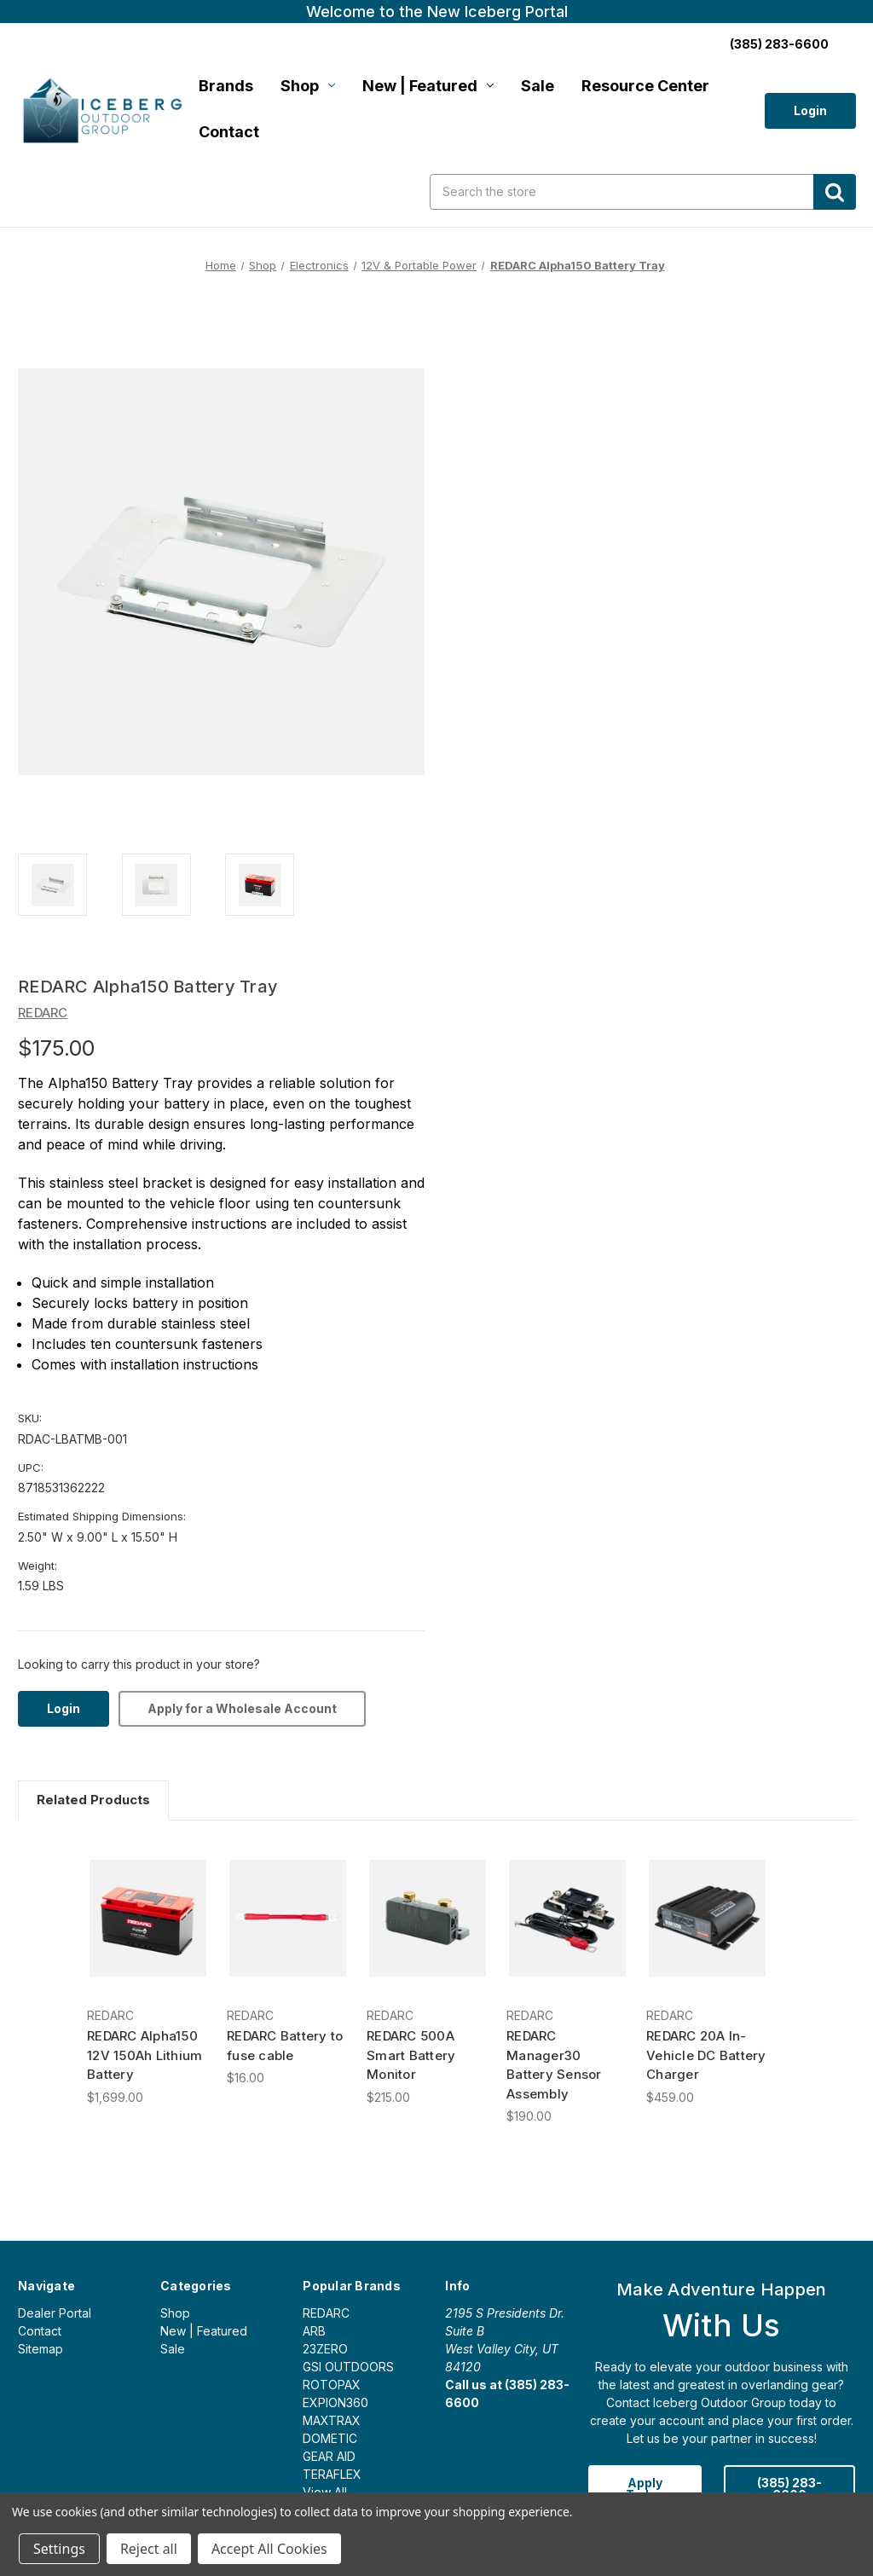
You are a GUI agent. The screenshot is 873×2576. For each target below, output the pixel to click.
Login (810, 110)
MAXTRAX (332, 2420)
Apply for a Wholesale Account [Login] (242, 1708)
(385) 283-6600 (789, 2488)
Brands (226, 86)
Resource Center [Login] (645, 86)
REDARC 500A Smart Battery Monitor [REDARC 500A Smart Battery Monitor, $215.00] (411, 2055)
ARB (314, 2331)
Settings (59, 2548)
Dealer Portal (54, 2313)
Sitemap (40, 2349)
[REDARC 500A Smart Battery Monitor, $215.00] (427, 1918)
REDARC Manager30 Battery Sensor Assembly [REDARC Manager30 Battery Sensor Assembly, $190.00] (554, 2065)
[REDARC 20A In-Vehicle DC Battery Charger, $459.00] (707, 1918)
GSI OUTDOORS (348, 2366)
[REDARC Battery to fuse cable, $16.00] (287, 1918)
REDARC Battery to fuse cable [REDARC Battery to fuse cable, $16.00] (285, 2046)
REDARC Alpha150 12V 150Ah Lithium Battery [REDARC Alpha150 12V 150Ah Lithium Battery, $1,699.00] (144, 2055)
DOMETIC (330, 2438)
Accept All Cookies (269, 2548)
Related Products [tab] (93, 1800)
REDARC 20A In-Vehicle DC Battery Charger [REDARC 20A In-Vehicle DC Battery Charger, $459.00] (706, 2055)
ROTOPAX (332, 2384)
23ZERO (325, 2349)
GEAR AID (329, 2456)
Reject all (148, 2548)
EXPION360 (335, 2402)
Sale (537, 86)
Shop (307, 86)
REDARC (326, 2313)
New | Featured (428, 86)
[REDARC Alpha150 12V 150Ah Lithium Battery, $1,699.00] (148, 1918)
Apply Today (644, 2488)
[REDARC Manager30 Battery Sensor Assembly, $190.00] (567, 1918)
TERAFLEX (332, 2474)
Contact (229, 132)
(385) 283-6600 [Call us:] (779, 44)
